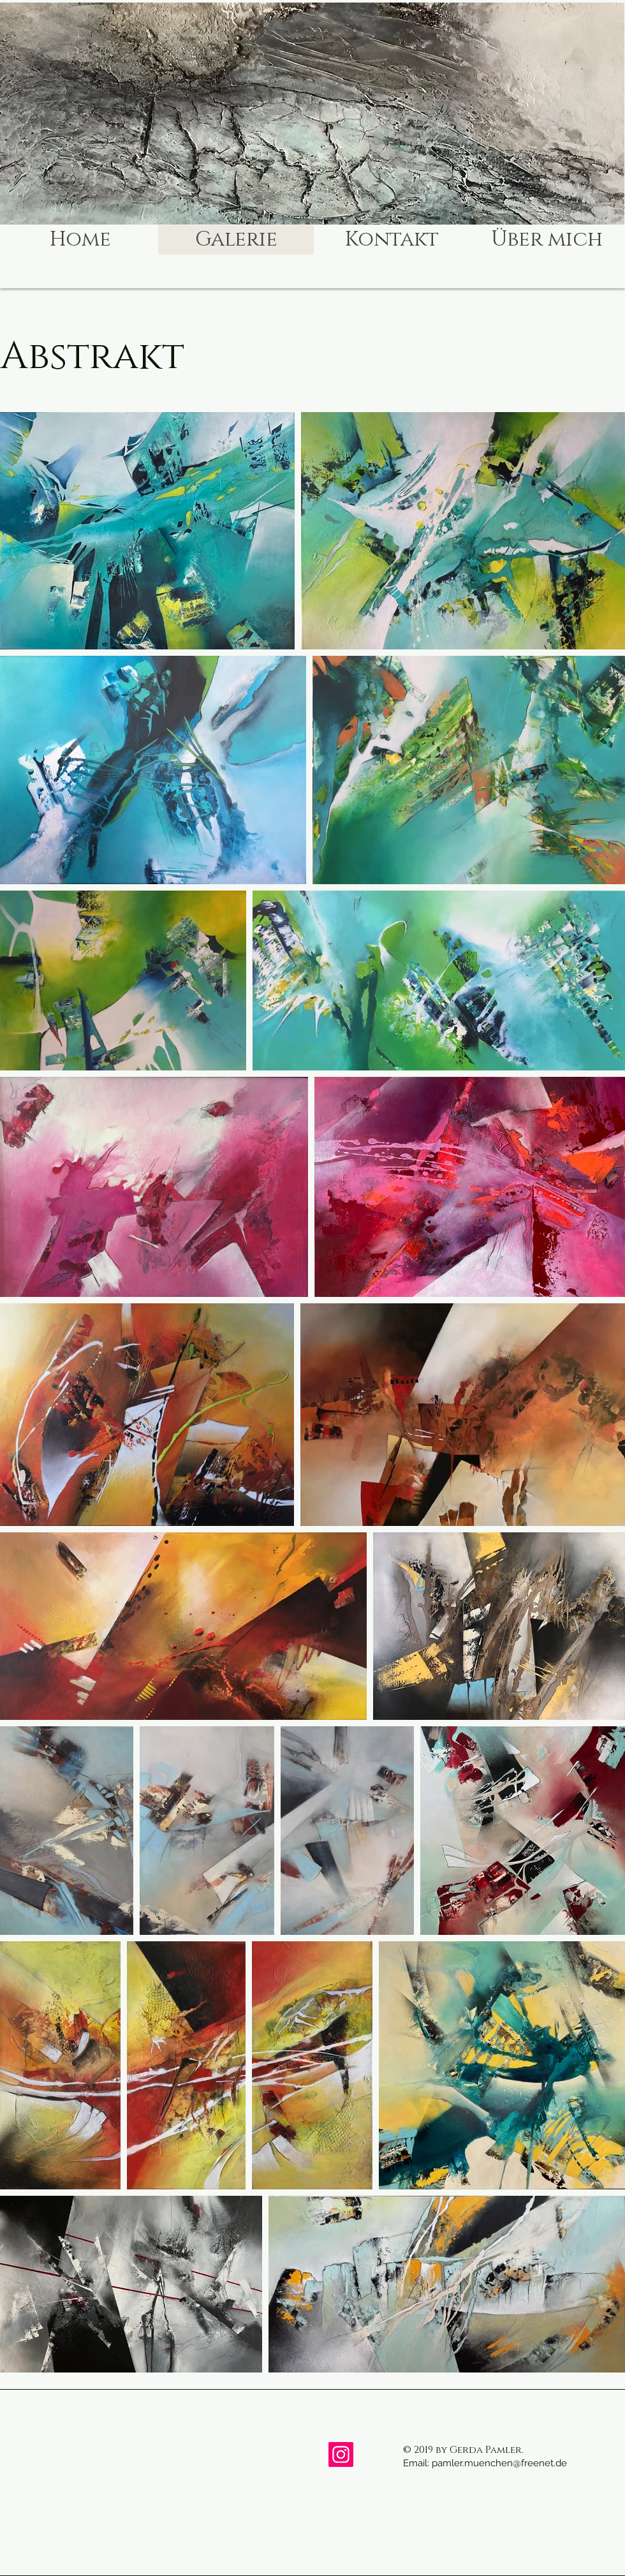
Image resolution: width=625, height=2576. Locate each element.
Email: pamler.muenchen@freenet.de (485, 2463)
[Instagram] (340, 2454)
